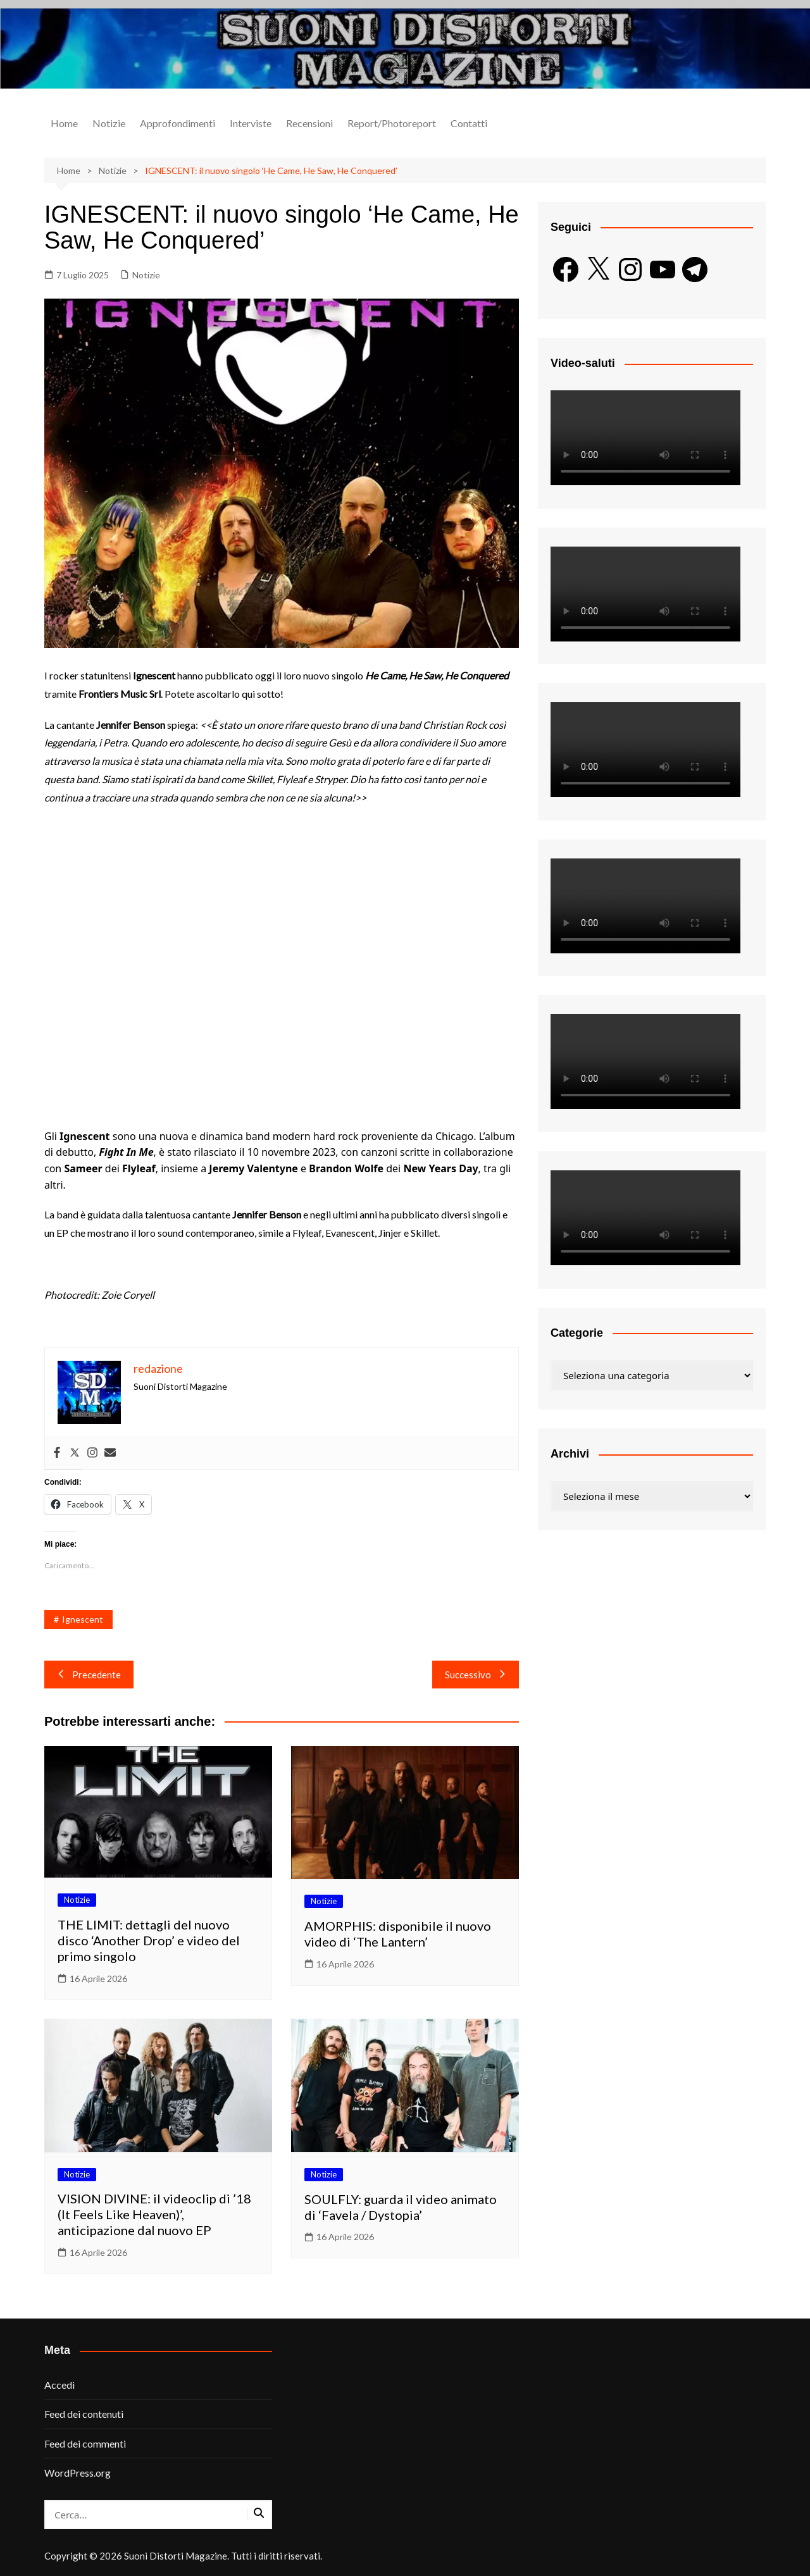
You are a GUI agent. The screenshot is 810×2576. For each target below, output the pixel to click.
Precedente (89, 1674)
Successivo (475, 1674)
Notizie (108, 123)
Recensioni (309, 123)
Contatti (469, 123)
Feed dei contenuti (83, 2414)
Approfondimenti (177, 123)
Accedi (59, 2385)
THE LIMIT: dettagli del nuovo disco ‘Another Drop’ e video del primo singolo (149, 1940)
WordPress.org (77, 2473)
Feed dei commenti (85, 2443)
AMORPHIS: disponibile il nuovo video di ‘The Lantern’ (397, 1933)
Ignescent (82, 1619)
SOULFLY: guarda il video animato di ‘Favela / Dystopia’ (400, 2206)
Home (64, 123)
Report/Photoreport (391, 123)
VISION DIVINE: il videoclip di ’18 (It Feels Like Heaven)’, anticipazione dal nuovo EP (154, 2214)
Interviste (250, 123)
